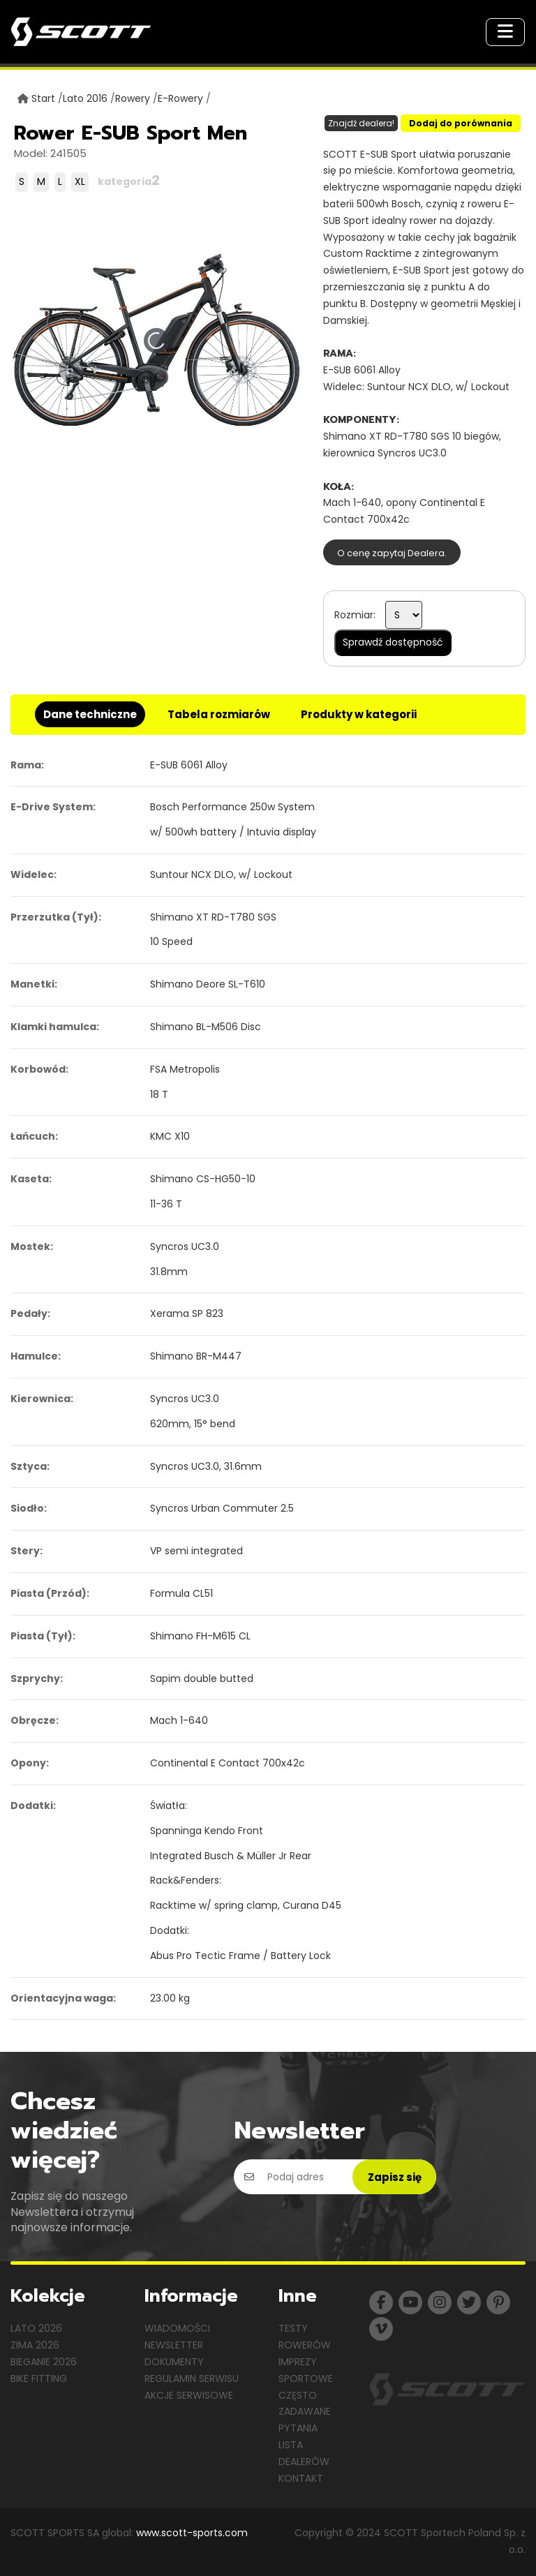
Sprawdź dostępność (393, 642)
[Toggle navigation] (505, 32)
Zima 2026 (34, 2345)
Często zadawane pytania (304, 2412)
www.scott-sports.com (192, 2533)
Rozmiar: (354, 615)
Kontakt (300, 2478)
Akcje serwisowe (188, 2395)
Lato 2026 (36, 2328)
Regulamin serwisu (191, 2378)
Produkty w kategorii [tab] (359, 714)
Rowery (132, 98)
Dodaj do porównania (460, 123)
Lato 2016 (85, 98)
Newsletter (173, 2345)
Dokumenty (174, 2362)
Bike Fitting (38, 2378)
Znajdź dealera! (361, 123)
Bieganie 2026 (43, 2362)
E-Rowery (180, 98)
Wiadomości (177, 2328)
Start (43, 98)
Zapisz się (395, 2177)
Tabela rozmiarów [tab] (219, 714)
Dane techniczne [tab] (90, 714)
